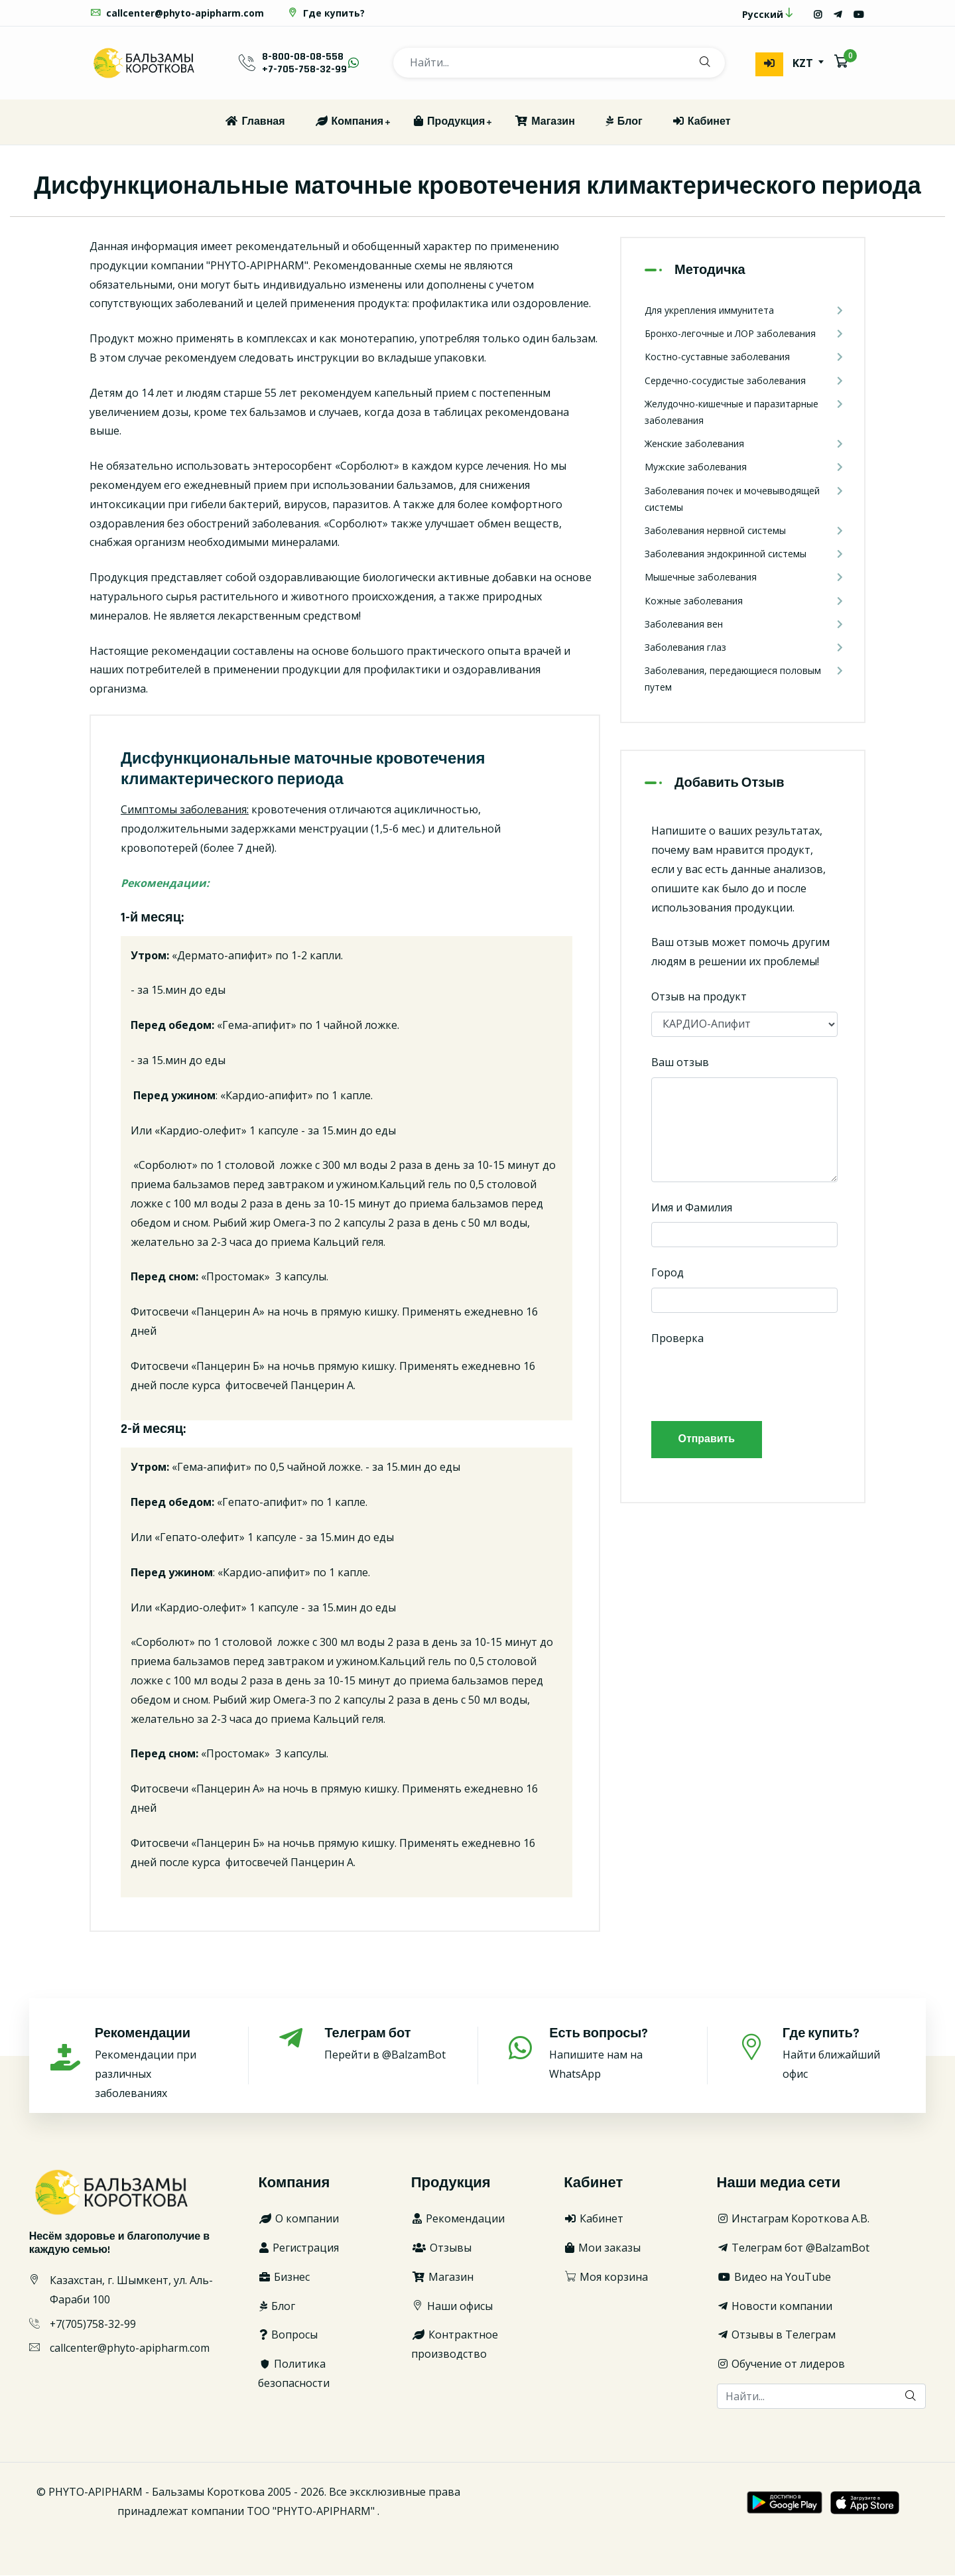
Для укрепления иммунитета (744, 311)
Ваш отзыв (680, 1062)
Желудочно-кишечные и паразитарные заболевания (744, 411)
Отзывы (441, 2248)
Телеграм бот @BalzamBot (793, 2248)
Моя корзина (606, 2277)
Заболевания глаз (744, 648)
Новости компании (774, 2306)
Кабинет (701, 122)
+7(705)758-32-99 (93, 2324)
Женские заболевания (744, 444)
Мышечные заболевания (744, 577)
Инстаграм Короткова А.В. (793, 2219)
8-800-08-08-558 (303, 57)
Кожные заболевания (744, 600)
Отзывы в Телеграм (776, 2335)
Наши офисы (452, 2306)
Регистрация (298, 2248)
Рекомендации (458, 2219)
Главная (254, 122)
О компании (298, 2219)
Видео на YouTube (774, 2277)
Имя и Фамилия (691, 1207)
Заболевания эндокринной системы (744, 554)
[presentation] (752, 1380)
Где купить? (325, 13)
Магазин (544, 122)
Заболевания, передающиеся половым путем (744, 678)
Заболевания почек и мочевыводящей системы (744, 497)
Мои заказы (602, 2248)
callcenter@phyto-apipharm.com (177, 13)
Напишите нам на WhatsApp (612, 2053)
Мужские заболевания (744, 467)
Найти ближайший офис (844, 2053)
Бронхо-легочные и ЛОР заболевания (744, 334)
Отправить (706, 1440)
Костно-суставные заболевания (744, 357)
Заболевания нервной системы (744, 531)
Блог (623, 122)
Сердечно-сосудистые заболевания (744, 380)
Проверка (677, 1338)
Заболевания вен (744, 624)
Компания (349, 122)
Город (667, 1273)
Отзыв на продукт (699, 997)
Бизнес (284, 2277)
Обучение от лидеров (781, 2364)
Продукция (449, 122)
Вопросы (288, 2335)
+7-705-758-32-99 (304, 70)
